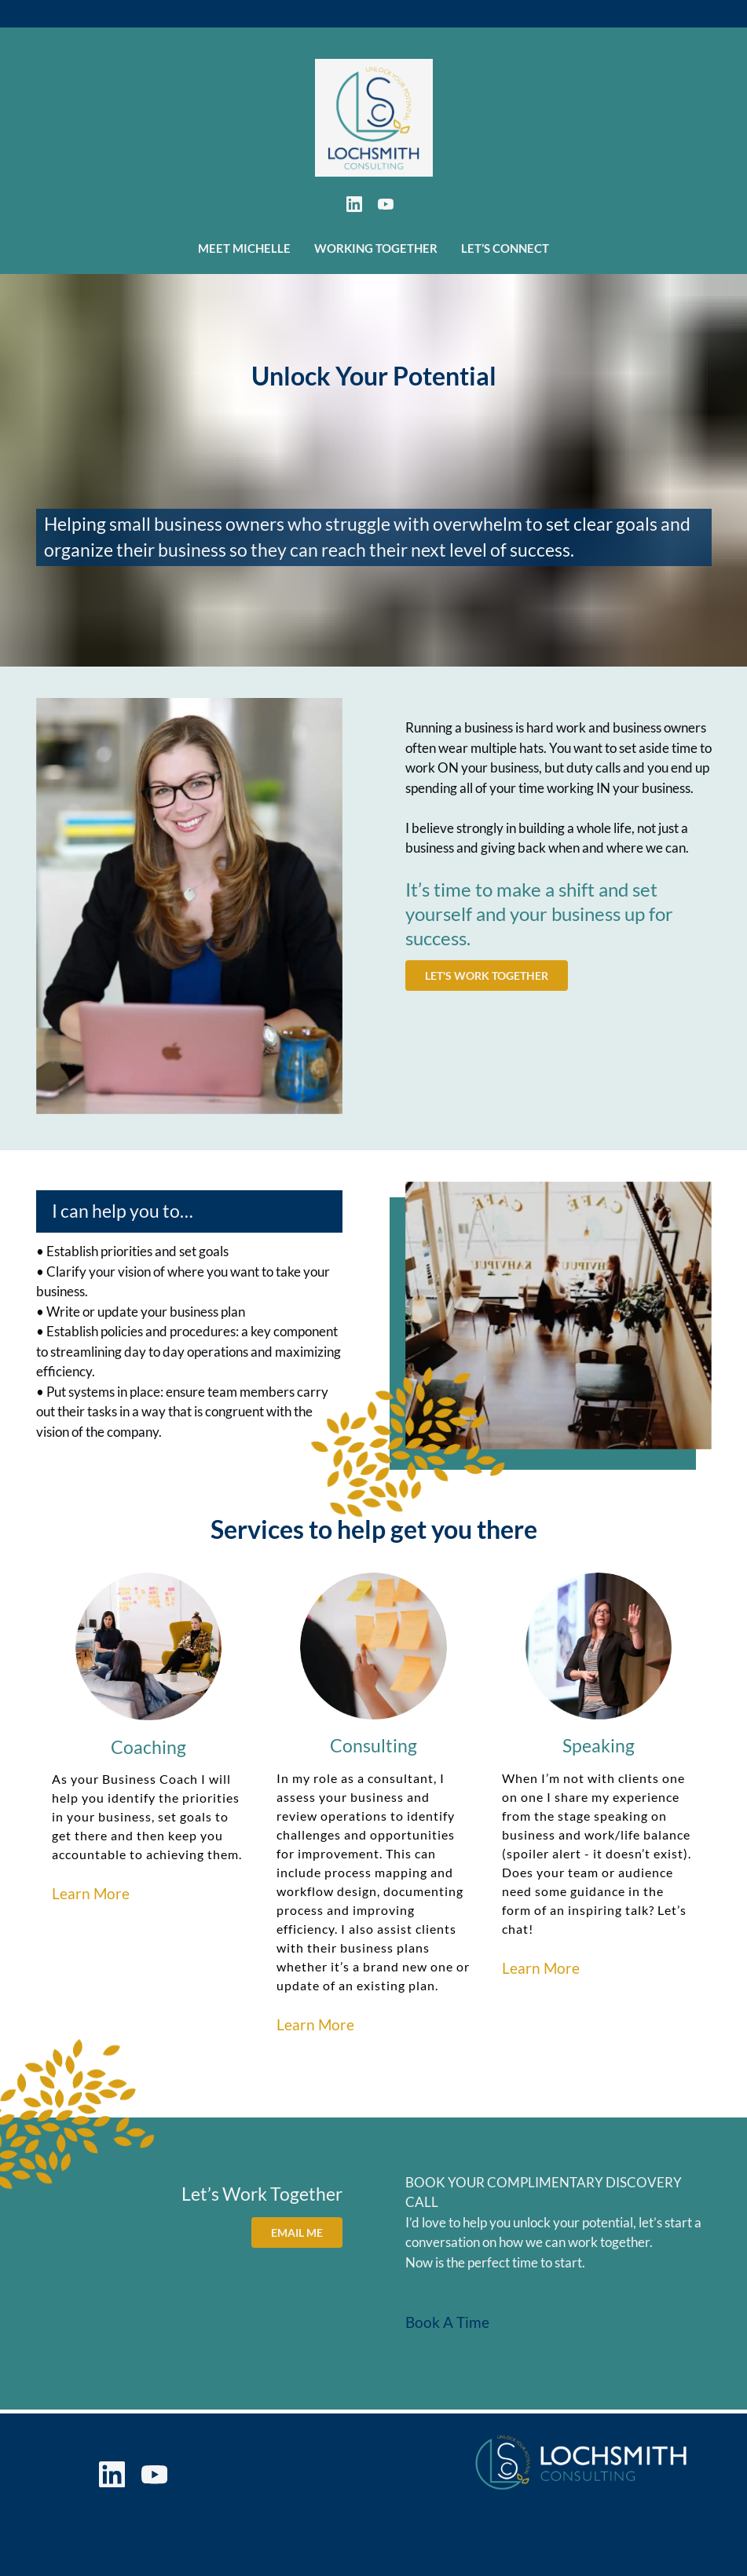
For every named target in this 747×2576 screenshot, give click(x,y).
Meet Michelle (244, 248)
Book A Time (447, 2323)
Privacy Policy (269, 2504)
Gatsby (687, 2556)
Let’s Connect (505, 248)
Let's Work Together (483, 974)
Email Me (299, 2230)
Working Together (376, 248)
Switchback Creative (518, 2556)
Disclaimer (257, 2525)
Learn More (91, 1893)
